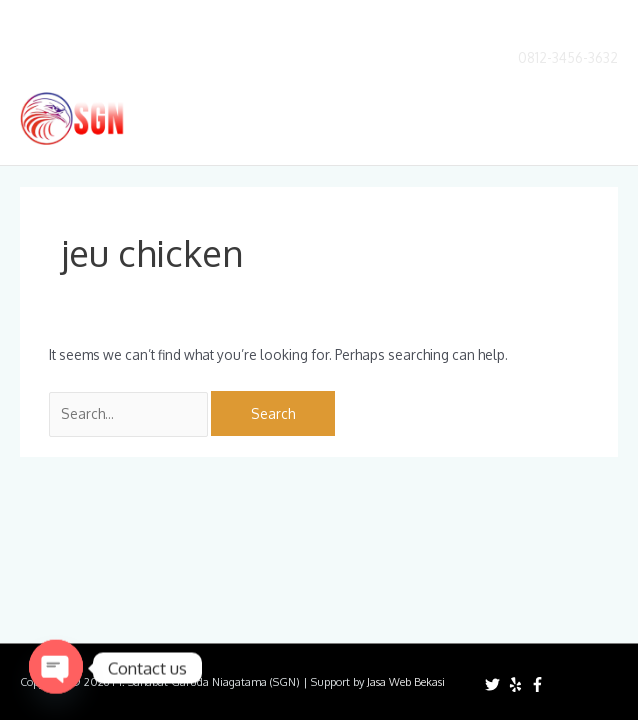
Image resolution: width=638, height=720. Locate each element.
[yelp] (518, 684)
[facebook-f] (540, 684)
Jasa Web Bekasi (406, 682)
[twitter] (495, 684)
